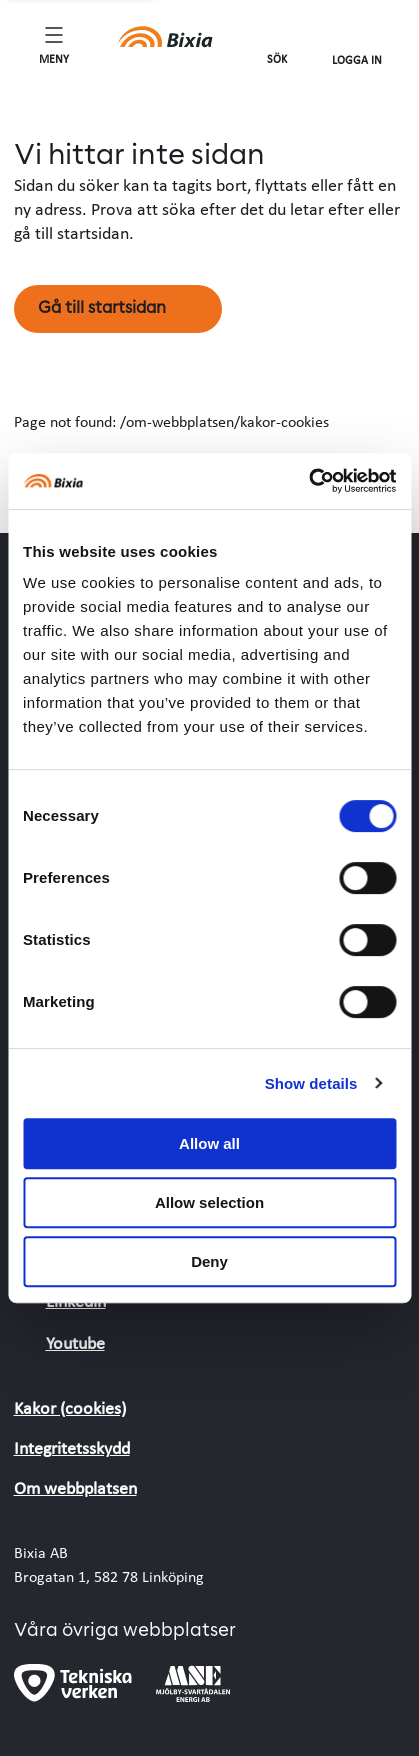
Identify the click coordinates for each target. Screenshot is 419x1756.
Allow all (209, 1143)
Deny (209, 1261)
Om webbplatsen (75, 1487)
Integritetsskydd (72, 1447)
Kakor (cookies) (70, 1407)
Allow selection (209, 1202)
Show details (311, 1083)
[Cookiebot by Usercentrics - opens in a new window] (308, 481)
